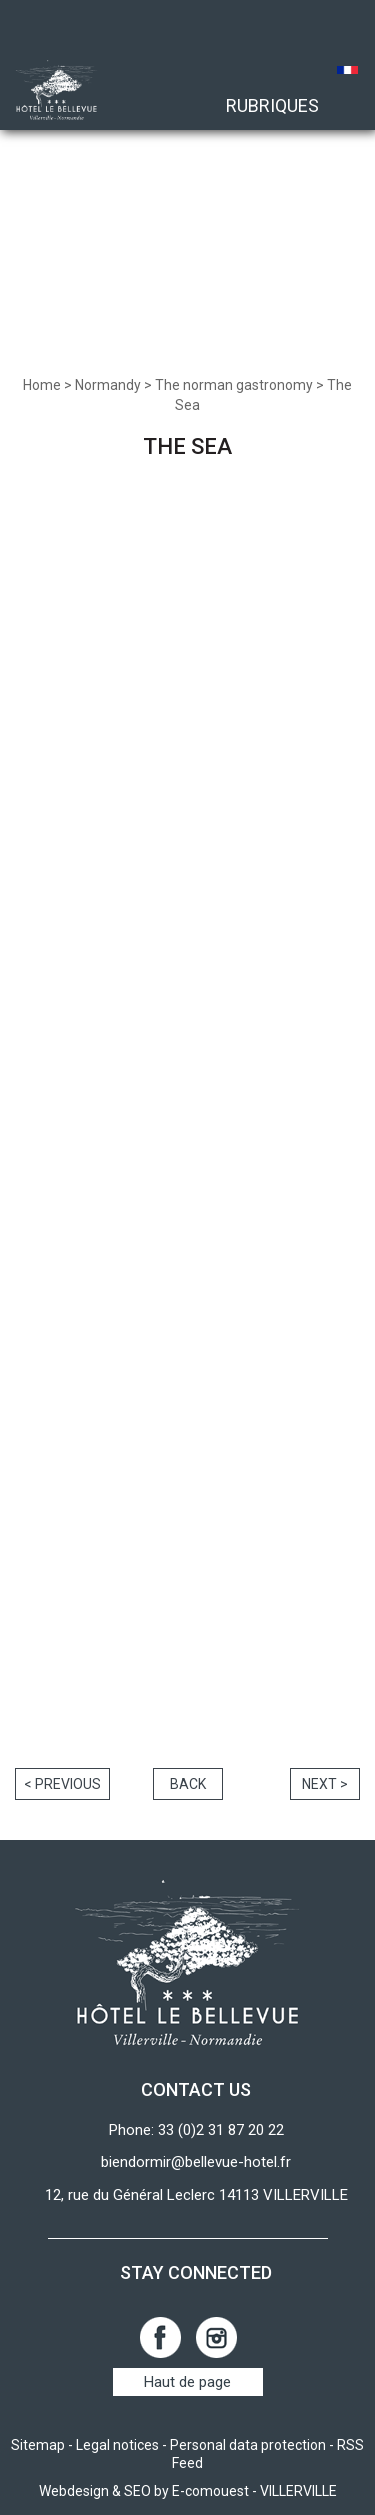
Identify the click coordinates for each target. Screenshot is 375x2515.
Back (188, 1784)
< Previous (62, 1784)
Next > (325, 1784)
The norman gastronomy (234, 385)
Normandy (108, 385)
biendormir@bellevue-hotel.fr (196, 2162)
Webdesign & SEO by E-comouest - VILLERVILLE (188, 2491)
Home (42, 385)
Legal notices (117, 2445)
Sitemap (38, 2445)
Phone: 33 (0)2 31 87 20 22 (196, 2130)
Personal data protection (248, 2445)
